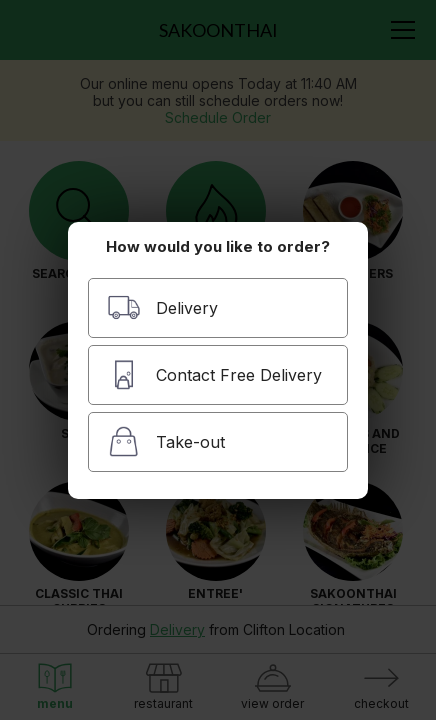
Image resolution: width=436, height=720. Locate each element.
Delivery (162, 307)
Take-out (166, 441)
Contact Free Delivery (214, 374)
